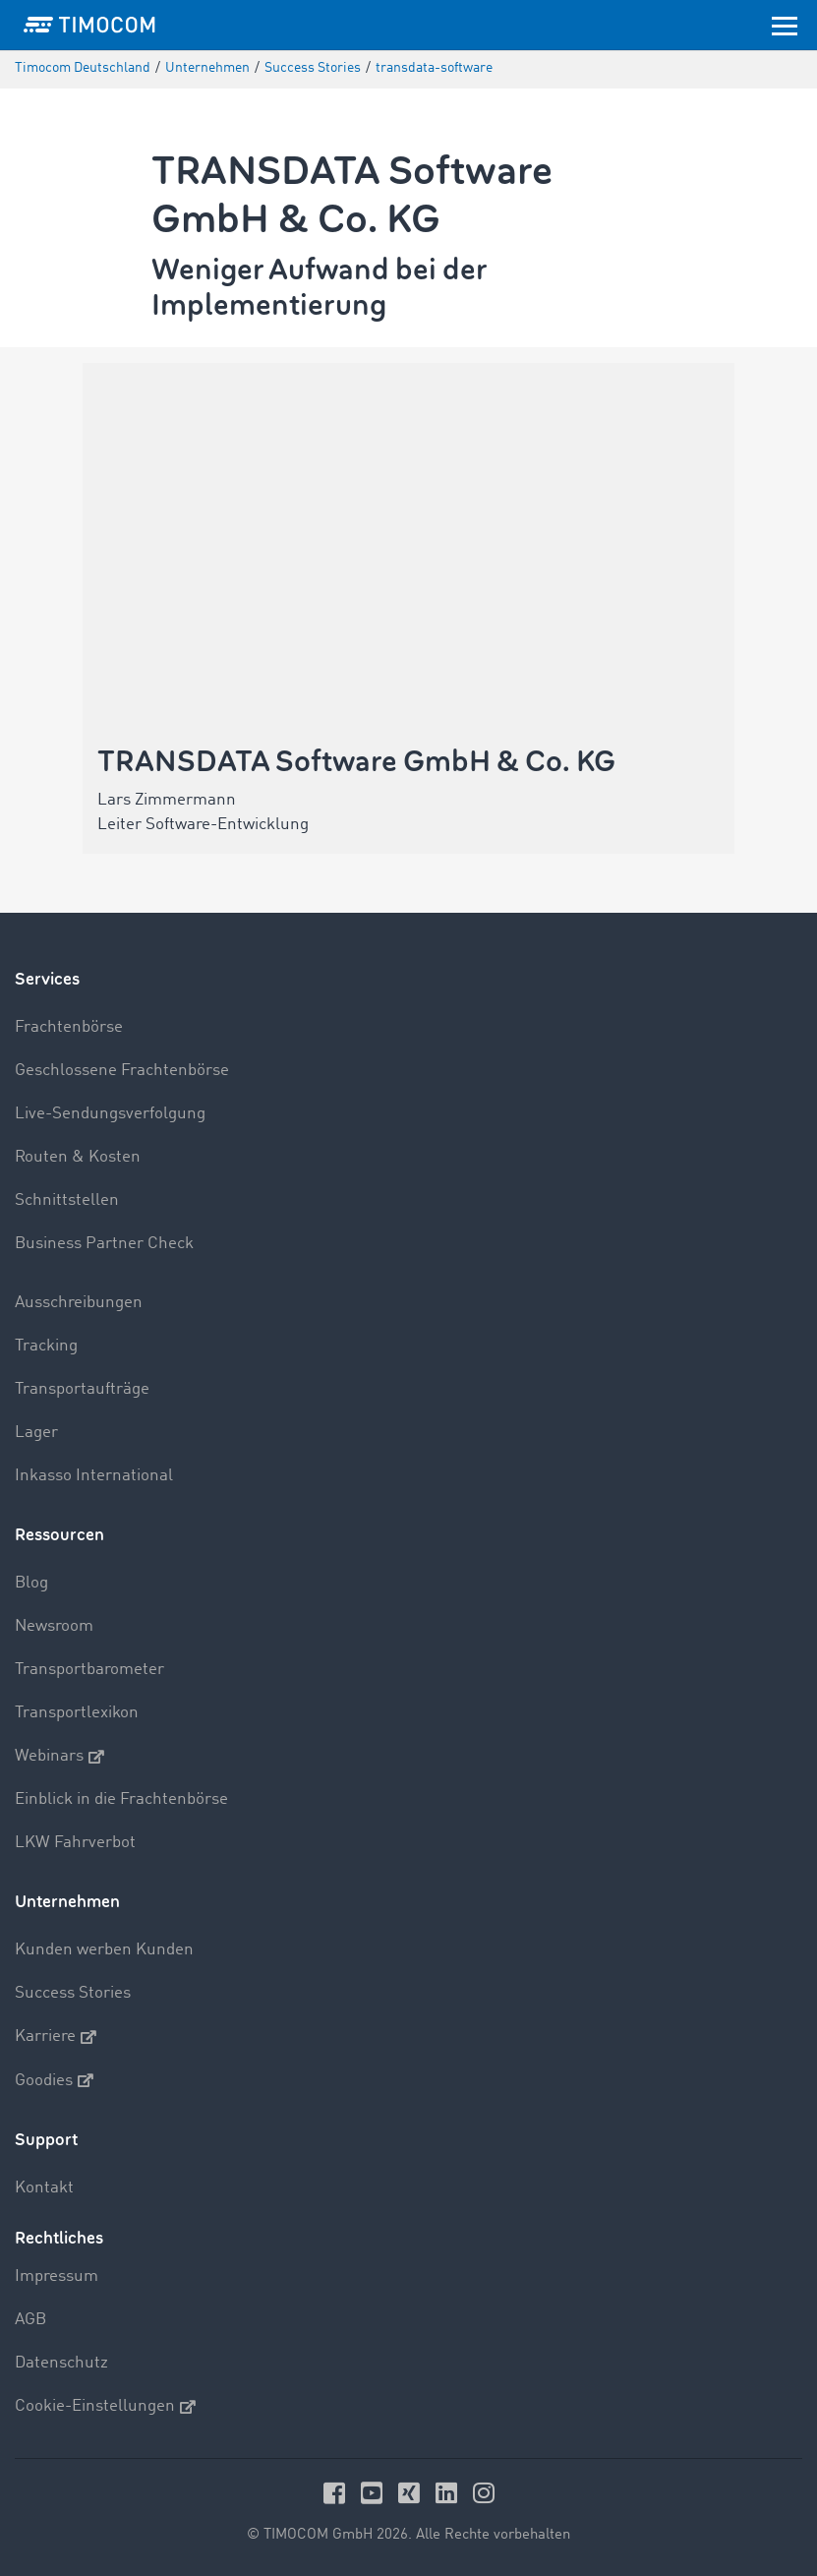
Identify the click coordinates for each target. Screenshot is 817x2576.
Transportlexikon (77, 1713)
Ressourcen (59, 1535)
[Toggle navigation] (784, 24)
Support (46, 2139)
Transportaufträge (82, 1389)
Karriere (55, 2037)
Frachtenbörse (69, 1027)
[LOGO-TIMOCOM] (89, 24)
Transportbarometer (89, 1669)
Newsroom (54, 1626)
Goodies (54, 2080)
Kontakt (44, 2188)
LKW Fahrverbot (75, 1842)
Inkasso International (94, 1476)
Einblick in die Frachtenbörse (121, 1799)
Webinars (59, 1756)
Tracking (46, 1346)
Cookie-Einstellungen (105, 2406)
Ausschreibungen (79, 1302)
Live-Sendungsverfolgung (110, 1114)
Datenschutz (61, 2363)
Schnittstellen (67, 1200)
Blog (31, 1583)
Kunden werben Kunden (104, 1950)
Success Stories (73, 1993)
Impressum (56, 2276)
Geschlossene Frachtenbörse (122, 1070)
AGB (30, 2319)
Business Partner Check (104, 1243)
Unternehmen (67, 1901)
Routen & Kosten (78, 1157)
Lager (36, 1432)
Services (47, 979)
